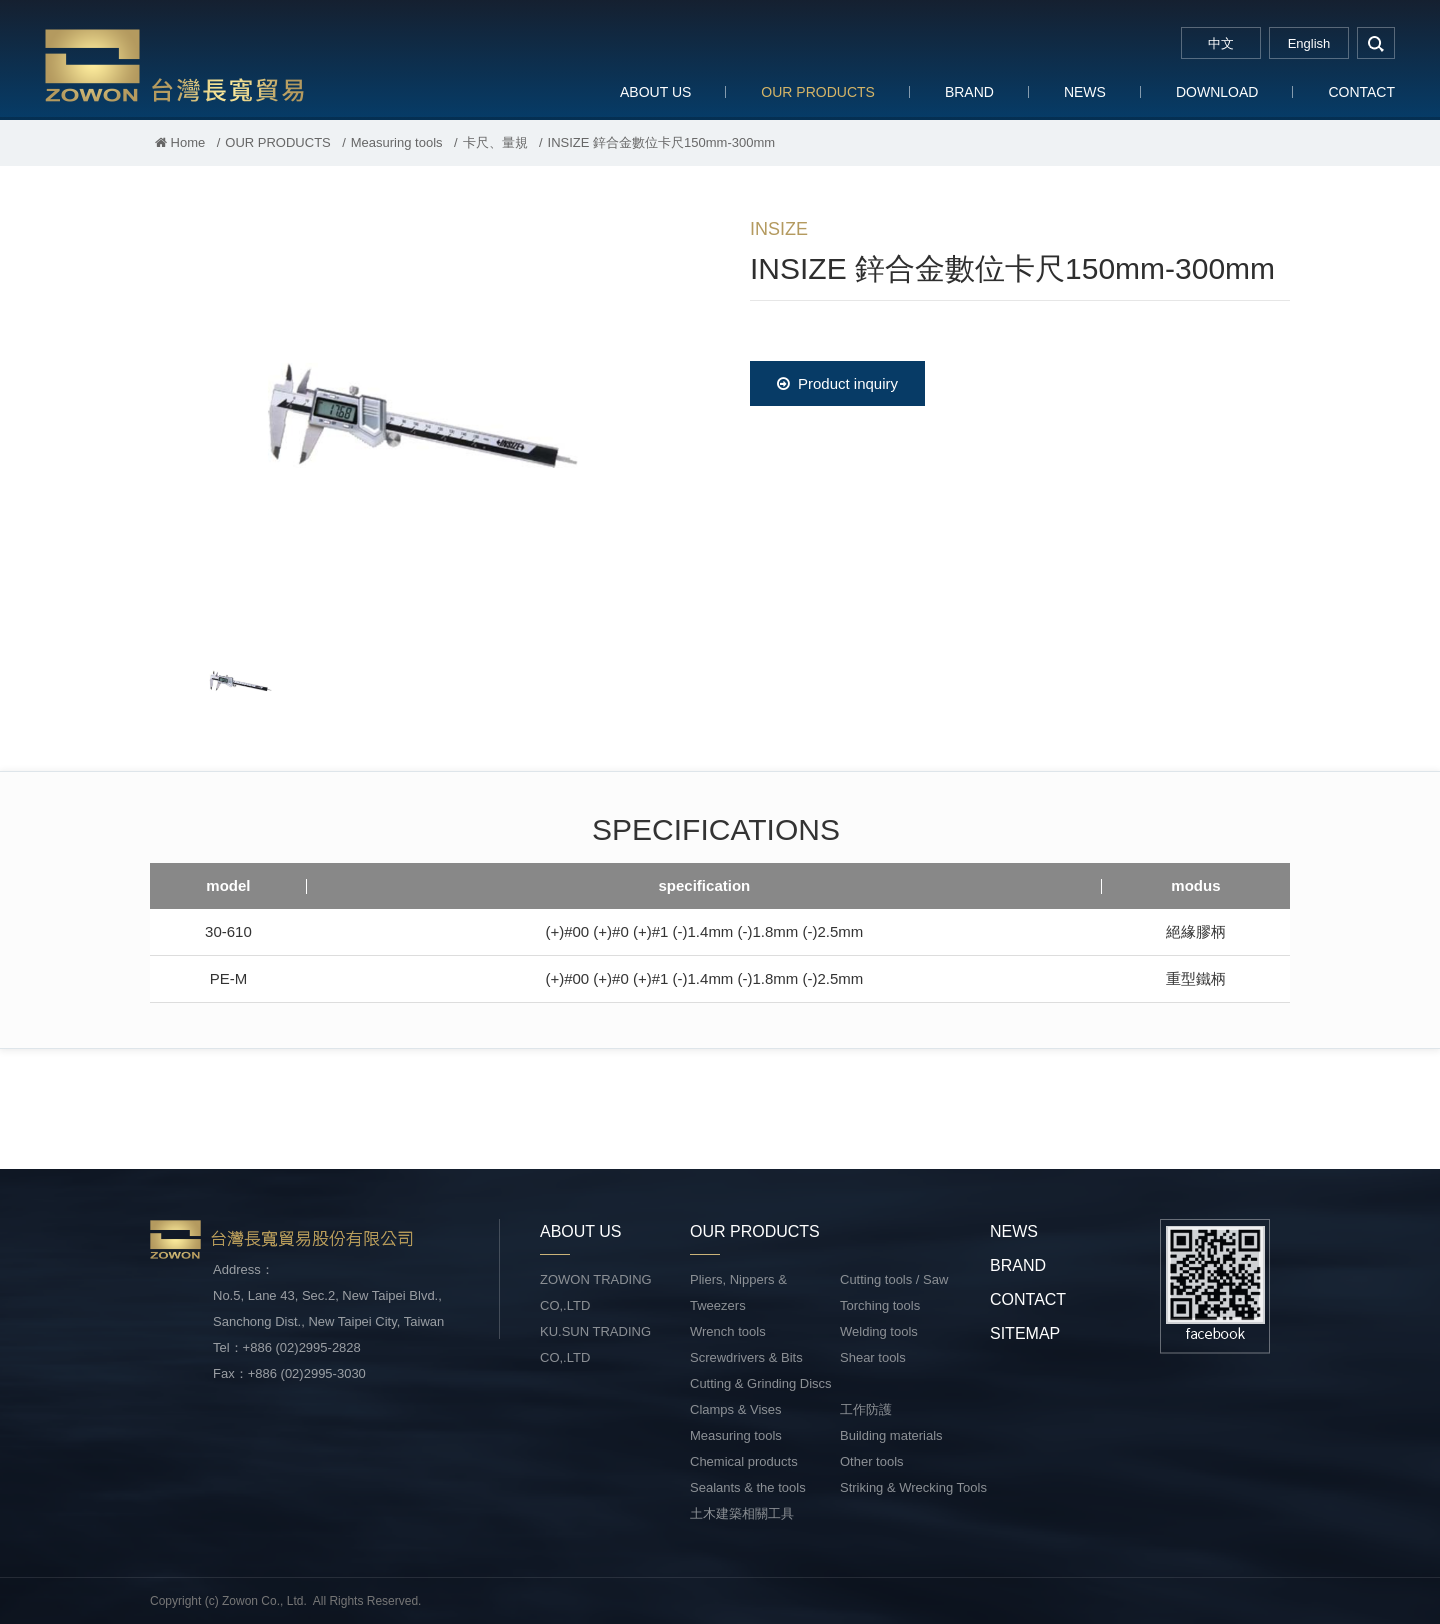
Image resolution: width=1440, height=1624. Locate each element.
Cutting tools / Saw (894, 1279)
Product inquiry (837, 383)
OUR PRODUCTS (818, 92)
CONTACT (1361, 92)
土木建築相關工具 (742, 1513)
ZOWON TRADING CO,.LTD (596, 1292)
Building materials (891, 1435)
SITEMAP (1025, 1333)
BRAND (969, 92)
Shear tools (873, 1357)
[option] (420, 416)
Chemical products (744, 1461)
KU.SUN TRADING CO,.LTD (595, 1344)
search (1376, 43)
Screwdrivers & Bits (746, 1357)
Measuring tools (397, 142)
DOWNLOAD (1217, 92)
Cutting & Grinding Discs (761, 1383)
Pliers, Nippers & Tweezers (738, 1292)
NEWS (1085, 92)
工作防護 (866, 1409)
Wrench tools (728, 1331)
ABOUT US (655, 92)
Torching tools (880, 1305)
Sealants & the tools (748, 1487)
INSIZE (779, 229)
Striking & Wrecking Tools (913, 1487)
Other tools (872, 1461)
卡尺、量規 (495, 142)
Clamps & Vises (736, 1409)
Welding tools (879, 1331)
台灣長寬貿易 (175, 64)
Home (180, 142)
